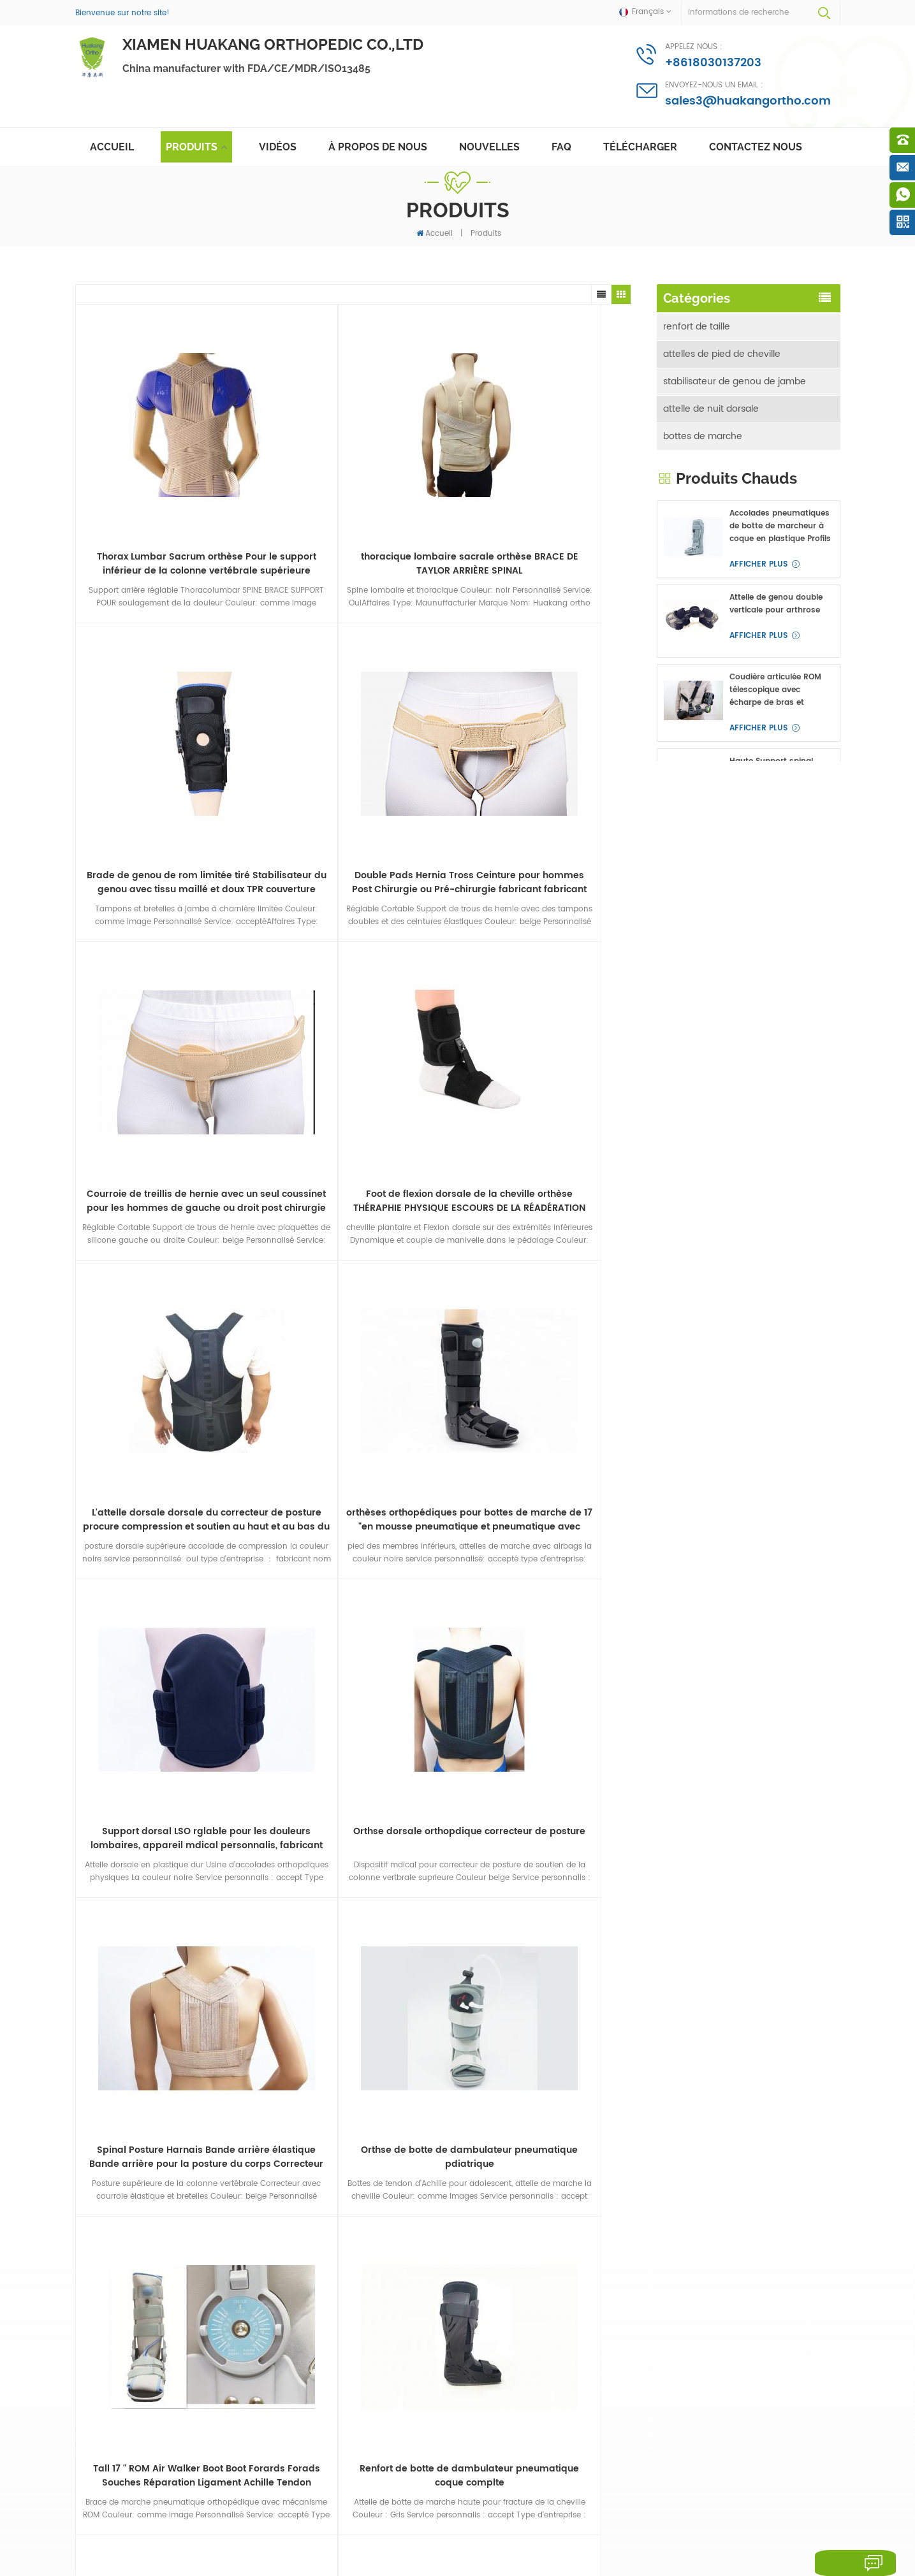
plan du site (623, 2508)
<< (226, 1703)
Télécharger (640, 147)
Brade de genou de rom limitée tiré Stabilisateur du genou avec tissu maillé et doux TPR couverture (422, 466)
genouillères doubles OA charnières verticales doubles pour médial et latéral (776, 1311)
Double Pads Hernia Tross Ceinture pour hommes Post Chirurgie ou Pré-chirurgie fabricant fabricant (561, 466)
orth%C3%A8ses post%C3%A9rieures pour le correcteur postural (386, 2266)
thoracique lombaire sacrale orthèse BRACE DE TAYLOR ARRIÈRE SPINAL (283, 466)
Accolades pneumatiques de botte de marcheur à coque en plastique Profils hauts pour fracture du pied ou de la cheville (780, 726)
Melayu (388, 2530)
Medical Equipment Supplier (399, 2561)
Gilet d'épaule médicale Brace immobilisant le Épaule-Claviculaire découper (774, 1058)
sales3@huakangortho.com (748, 101)
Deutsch (174, 2530)
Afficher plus (758, 764)
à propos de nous (377, 147)
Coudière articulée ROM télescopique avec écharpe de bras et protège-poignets (775, 890)
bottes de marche (702, 430)
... (413, 1703)
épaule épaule (695, 499)
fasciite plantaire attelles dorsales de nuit (381, 2303)
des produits (308, 2508)
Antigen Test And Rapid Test (204, 2561)
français (90, 2530)
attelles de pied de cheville (721, 348)
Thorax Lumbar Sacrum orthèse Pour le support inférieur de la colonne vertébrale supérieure (145, 466)
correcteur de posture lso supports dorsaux (382, 2365)
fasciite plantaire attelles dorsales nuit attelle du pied (388, 2198)
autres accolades (701, 636)
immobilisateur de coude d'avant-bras (738, 465)
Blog (706, 2508)
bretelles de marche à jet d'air (391, 2390)
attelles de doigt (698, 581)
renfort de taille (696, 321)
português (307, 2530)
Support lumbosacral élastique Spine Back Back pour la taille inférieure (780, 1142)
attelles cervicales (702, 554)
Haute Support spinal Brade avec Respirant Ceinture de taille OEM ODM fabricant (772, 974)
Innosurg (141, 2561)
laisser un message (838, 2563)
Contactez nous (755, 147)
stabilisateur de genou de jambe (734, 375)
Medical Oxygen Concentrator (301, 2561)
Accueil (112, 147)
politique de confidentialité (396, 2549)
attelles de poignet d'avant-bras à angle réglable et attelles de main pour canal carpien (778, 1227)
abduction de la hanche (715, 609)
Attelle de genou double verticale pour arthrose (776, 804)
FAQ (561, 147)
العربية (351, 2530)
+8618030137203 (713, 63)
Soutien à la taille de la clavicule (379, 2415)
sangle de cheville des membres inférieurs (377, 2446)
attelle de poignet (702, 526)
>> (477, 1703)
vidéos (277, 147)
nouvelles (489, 147)
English (132, 2530)
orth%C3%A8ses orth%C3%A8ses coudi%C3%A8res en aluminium (395, 2333)
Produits (191, 147)
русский (217, 2530)
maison (92, 2508)
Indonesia (434, 2530)
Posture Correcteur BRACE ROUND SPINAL (383, 2229)
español (259, 2530)
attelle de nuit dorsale (711, 403)
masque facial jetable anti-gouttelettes (387, 2167)
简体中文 (482, 2530)
